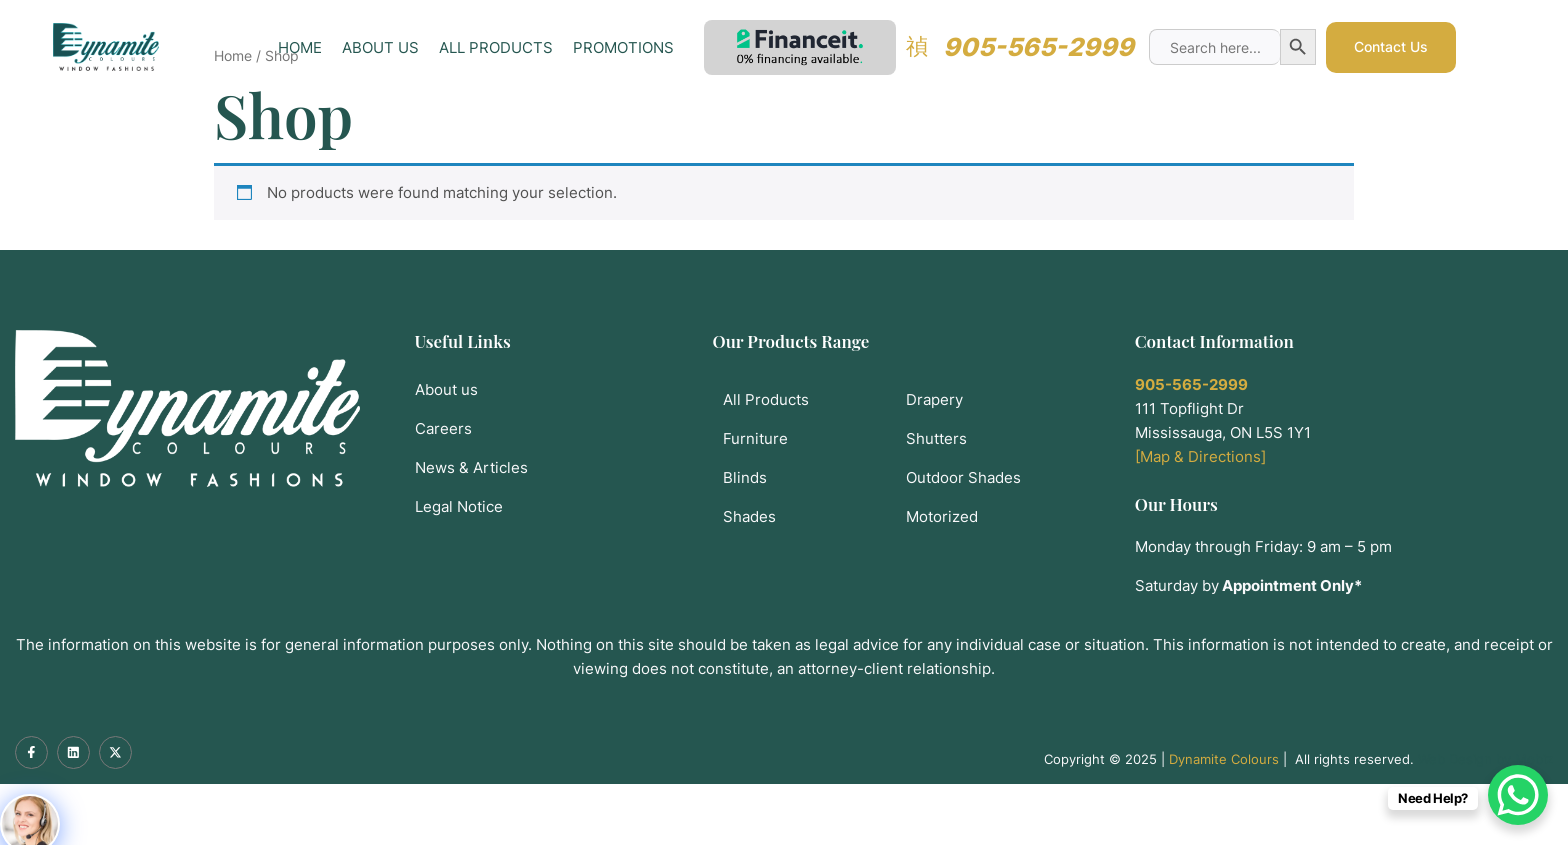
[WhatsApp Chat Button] (1518, 795)
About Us (381, 52)
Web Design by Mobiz (1485, 820)
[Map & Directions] (1200, 517)
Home (301, 52)
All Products (497, 52)
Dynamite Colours (1224, 820)
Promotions (624, 52)
